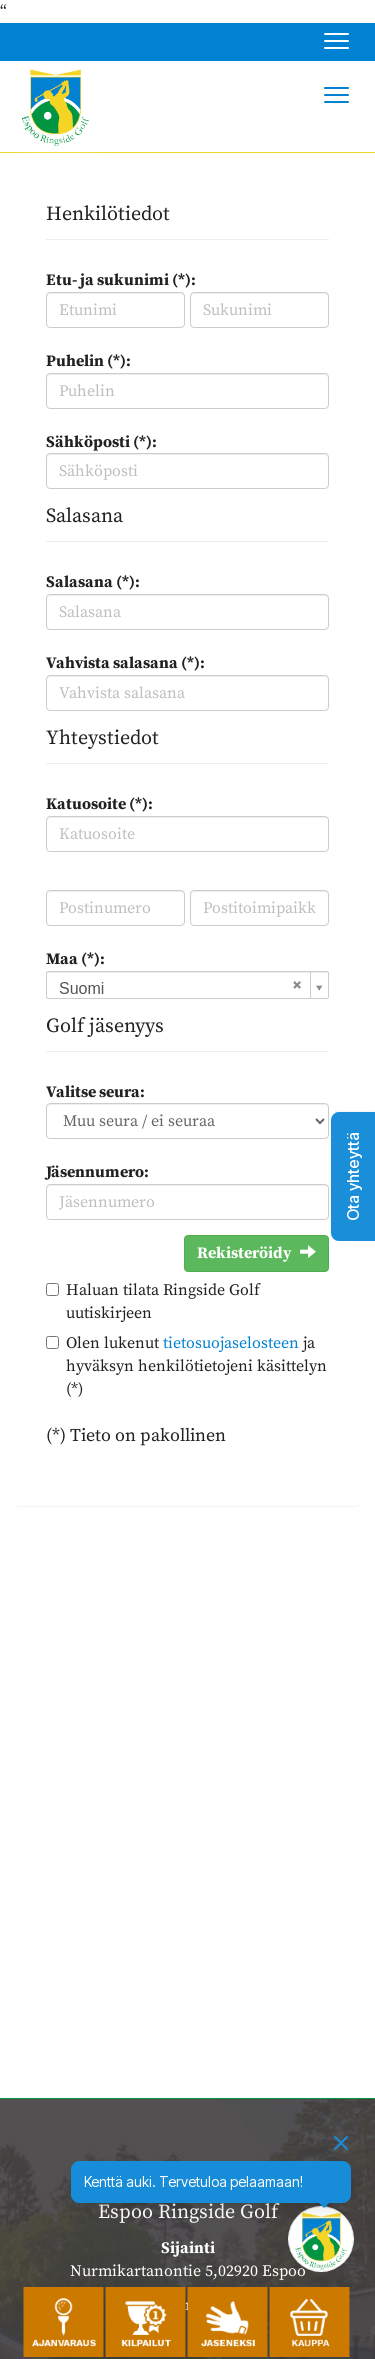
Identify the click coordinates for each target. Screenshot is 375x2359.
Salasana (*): (93, 582)
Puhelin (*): (88, 361)
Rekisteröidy (256, 1253)
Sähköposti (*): (101, 442)
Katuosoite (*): (99, 804)
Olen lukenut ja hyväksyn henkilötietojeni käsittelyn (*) (196, 1366)
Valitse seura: (95, 1092)
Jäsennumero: (97, 1172)
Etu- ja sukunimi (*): (121, 280)
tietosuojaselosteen (231, 1343)
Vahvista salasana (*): (125, 663)
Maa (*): (75, 959)
